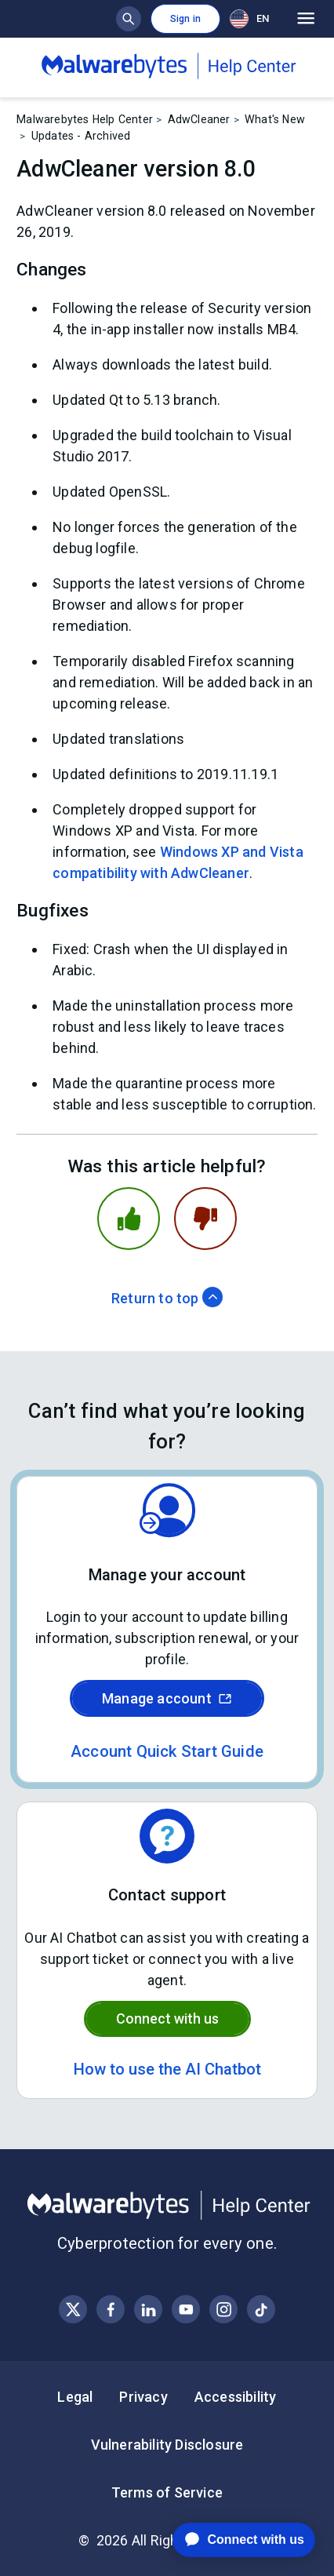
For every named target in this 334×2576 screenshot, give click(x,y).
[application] (231, 2540)
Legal (75, 2396)
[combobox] (252, 18)
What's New (275, 119)
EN (249, 18)
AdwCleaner (199, 119)
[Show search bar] (128, 18)
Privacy (143, 2396)
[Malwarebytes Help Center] (166, 2205)
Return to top (167, 1298)
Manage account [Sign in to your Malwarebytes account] (167, 1698)
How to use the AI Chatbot (167, 2069)
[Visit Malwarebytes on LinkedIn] (149, 2310)
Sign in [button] (185, 18)
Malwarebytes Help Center (84, 119)
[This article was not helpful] (205, 1218)
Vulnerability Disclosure (167, 2444)
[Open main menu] (306, 19)
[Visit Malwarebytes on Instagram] (224, 2310)
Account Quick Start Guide (167, 1751)
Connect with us (167, 2018)
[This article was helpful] (128, 1218)
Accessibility (235, 2396)
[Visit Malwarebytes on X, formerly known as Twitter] (73, 2310)
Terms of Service (167, 2492)
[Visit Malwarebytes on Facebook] (111, 2310)
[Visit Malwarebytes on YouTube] (186, 2310)
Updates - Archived (81, 135)
